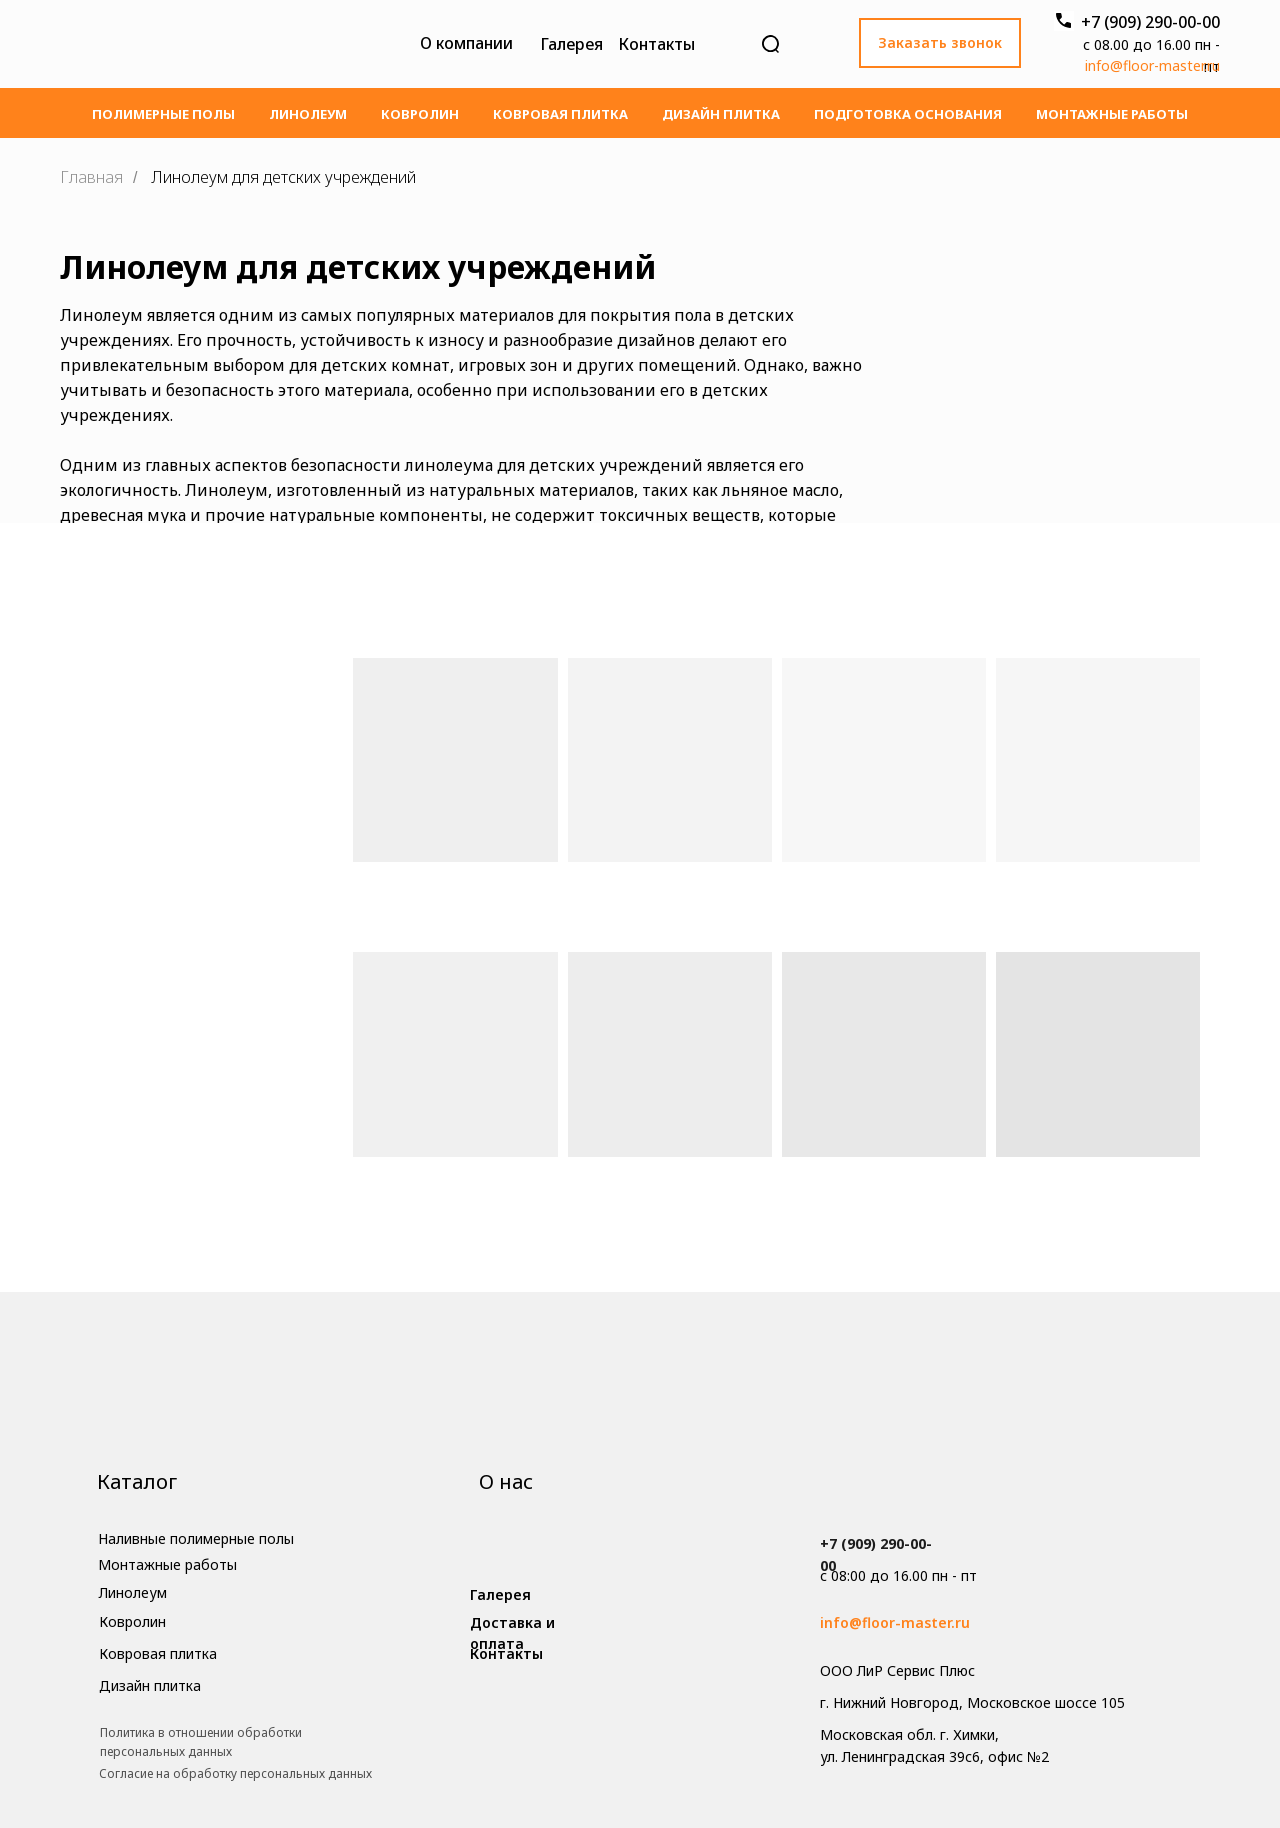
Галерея (571, 44)
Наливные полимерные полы (196, 1538)
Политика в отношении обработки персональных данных (201, 1742)
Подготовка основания (908, 114)
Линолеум (308, 114)
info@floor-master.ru (1152, 65)
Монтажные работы (1112, 114)
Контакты (656, 44)
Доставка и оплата (512, 1633)
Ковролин (420, 114)
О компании (466, 43)
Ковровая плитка (560, 114)
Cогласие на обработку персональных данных (235, 1773)
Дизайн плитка (721, 114)
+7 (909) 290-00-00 (1150, 22)
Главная (91, 177)
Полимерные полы (163, 114)
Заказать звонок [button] (940, 42)
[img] (222, 44)
